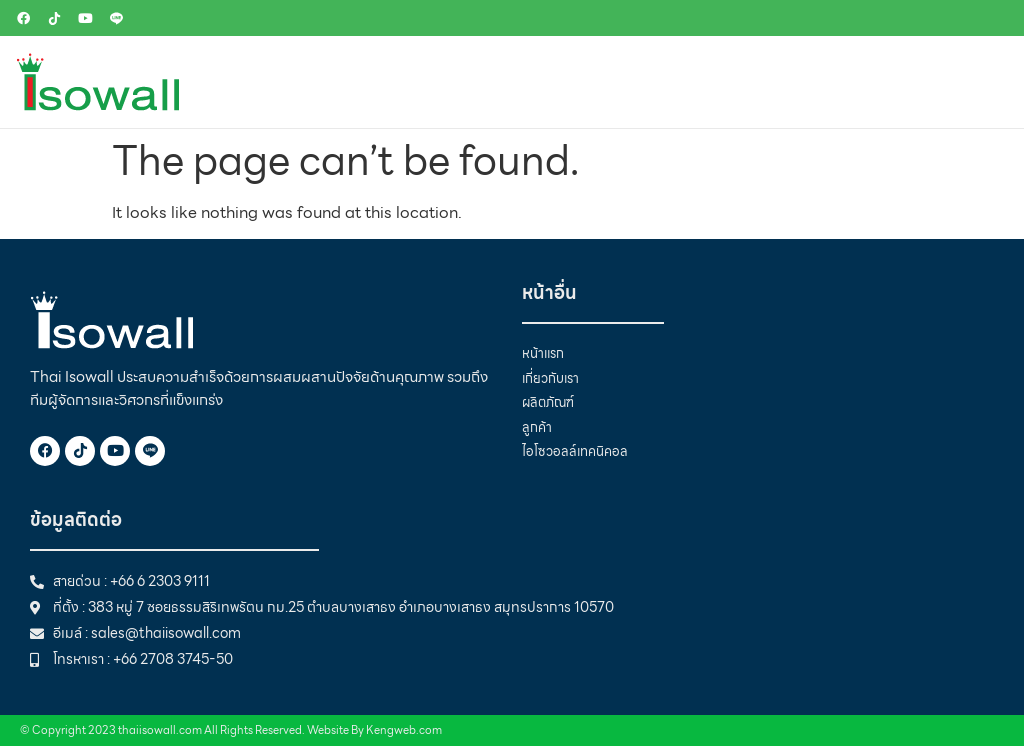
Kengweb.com (404, 730)
